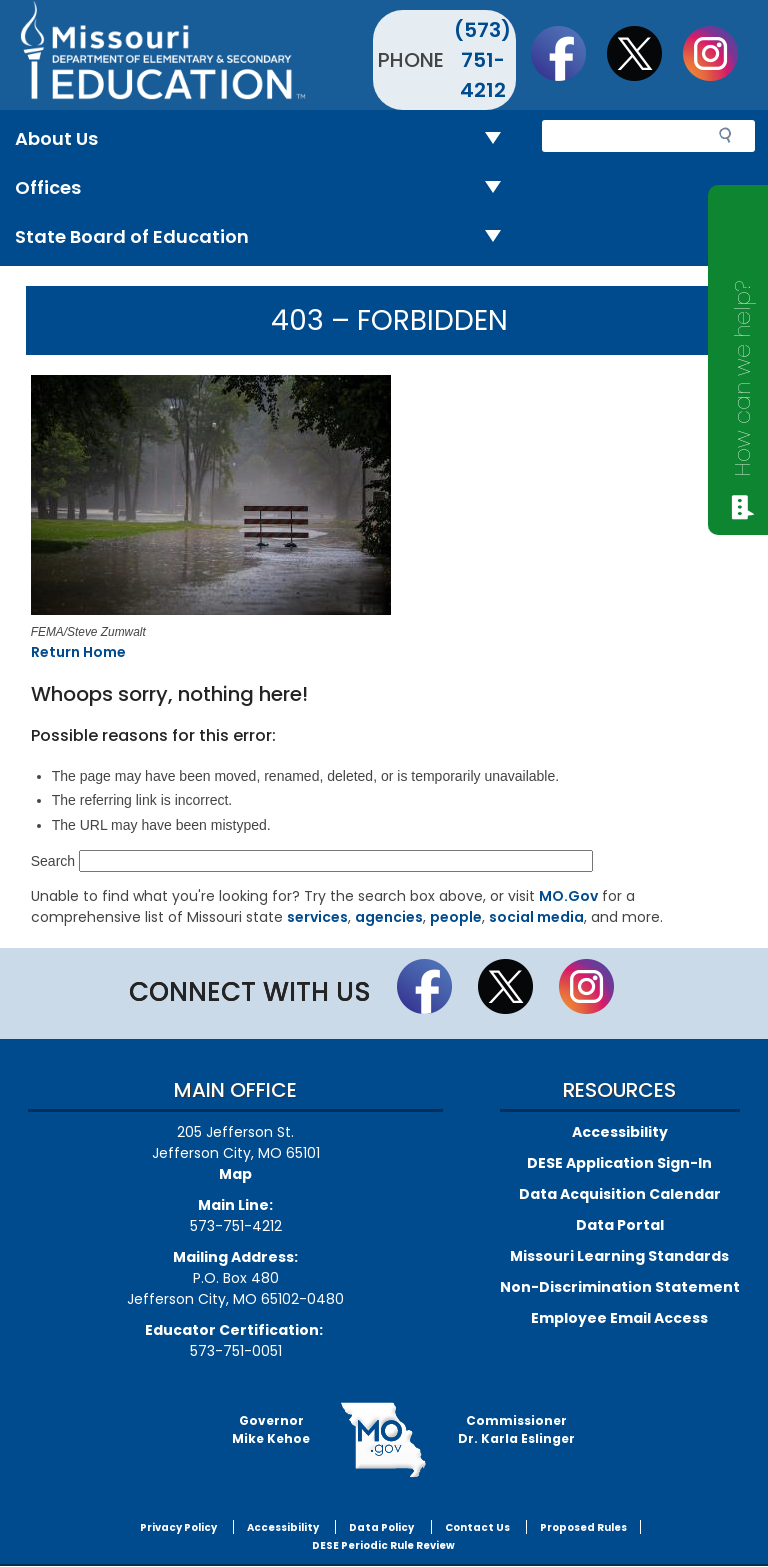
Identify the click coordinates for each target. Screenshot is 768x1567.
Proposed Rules (583, 1527)
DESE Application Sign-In (619, 1163)
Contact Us (477, 1527)
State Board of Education (266, 237)
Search (53, 861)
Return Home (78, 652)
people (456, 917)
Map (235, 1174)
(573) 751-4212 (482, 60)
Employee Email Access (619, 1318)
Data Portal (620, 1225)
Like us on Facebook (568, 53)
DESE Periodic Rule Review (383, 1545)
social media (536, 917)
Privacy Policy (178, 1527)
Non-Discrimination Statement (620, 1287)
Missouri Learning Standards (619, 1256)
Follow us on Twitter (644, 53)
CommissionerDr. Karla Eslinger (516, 1429)
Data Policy (381, 1527)
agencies (389, 917)
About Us (266, 139)
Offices (266, 188)
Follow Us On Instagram (720, 53)
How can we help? (743, 378)
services (317, 917)
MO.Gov (568, 896)
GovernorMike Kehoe (271, 1429)
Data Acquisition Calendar (620, 1194)
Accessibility (620, 1132)
